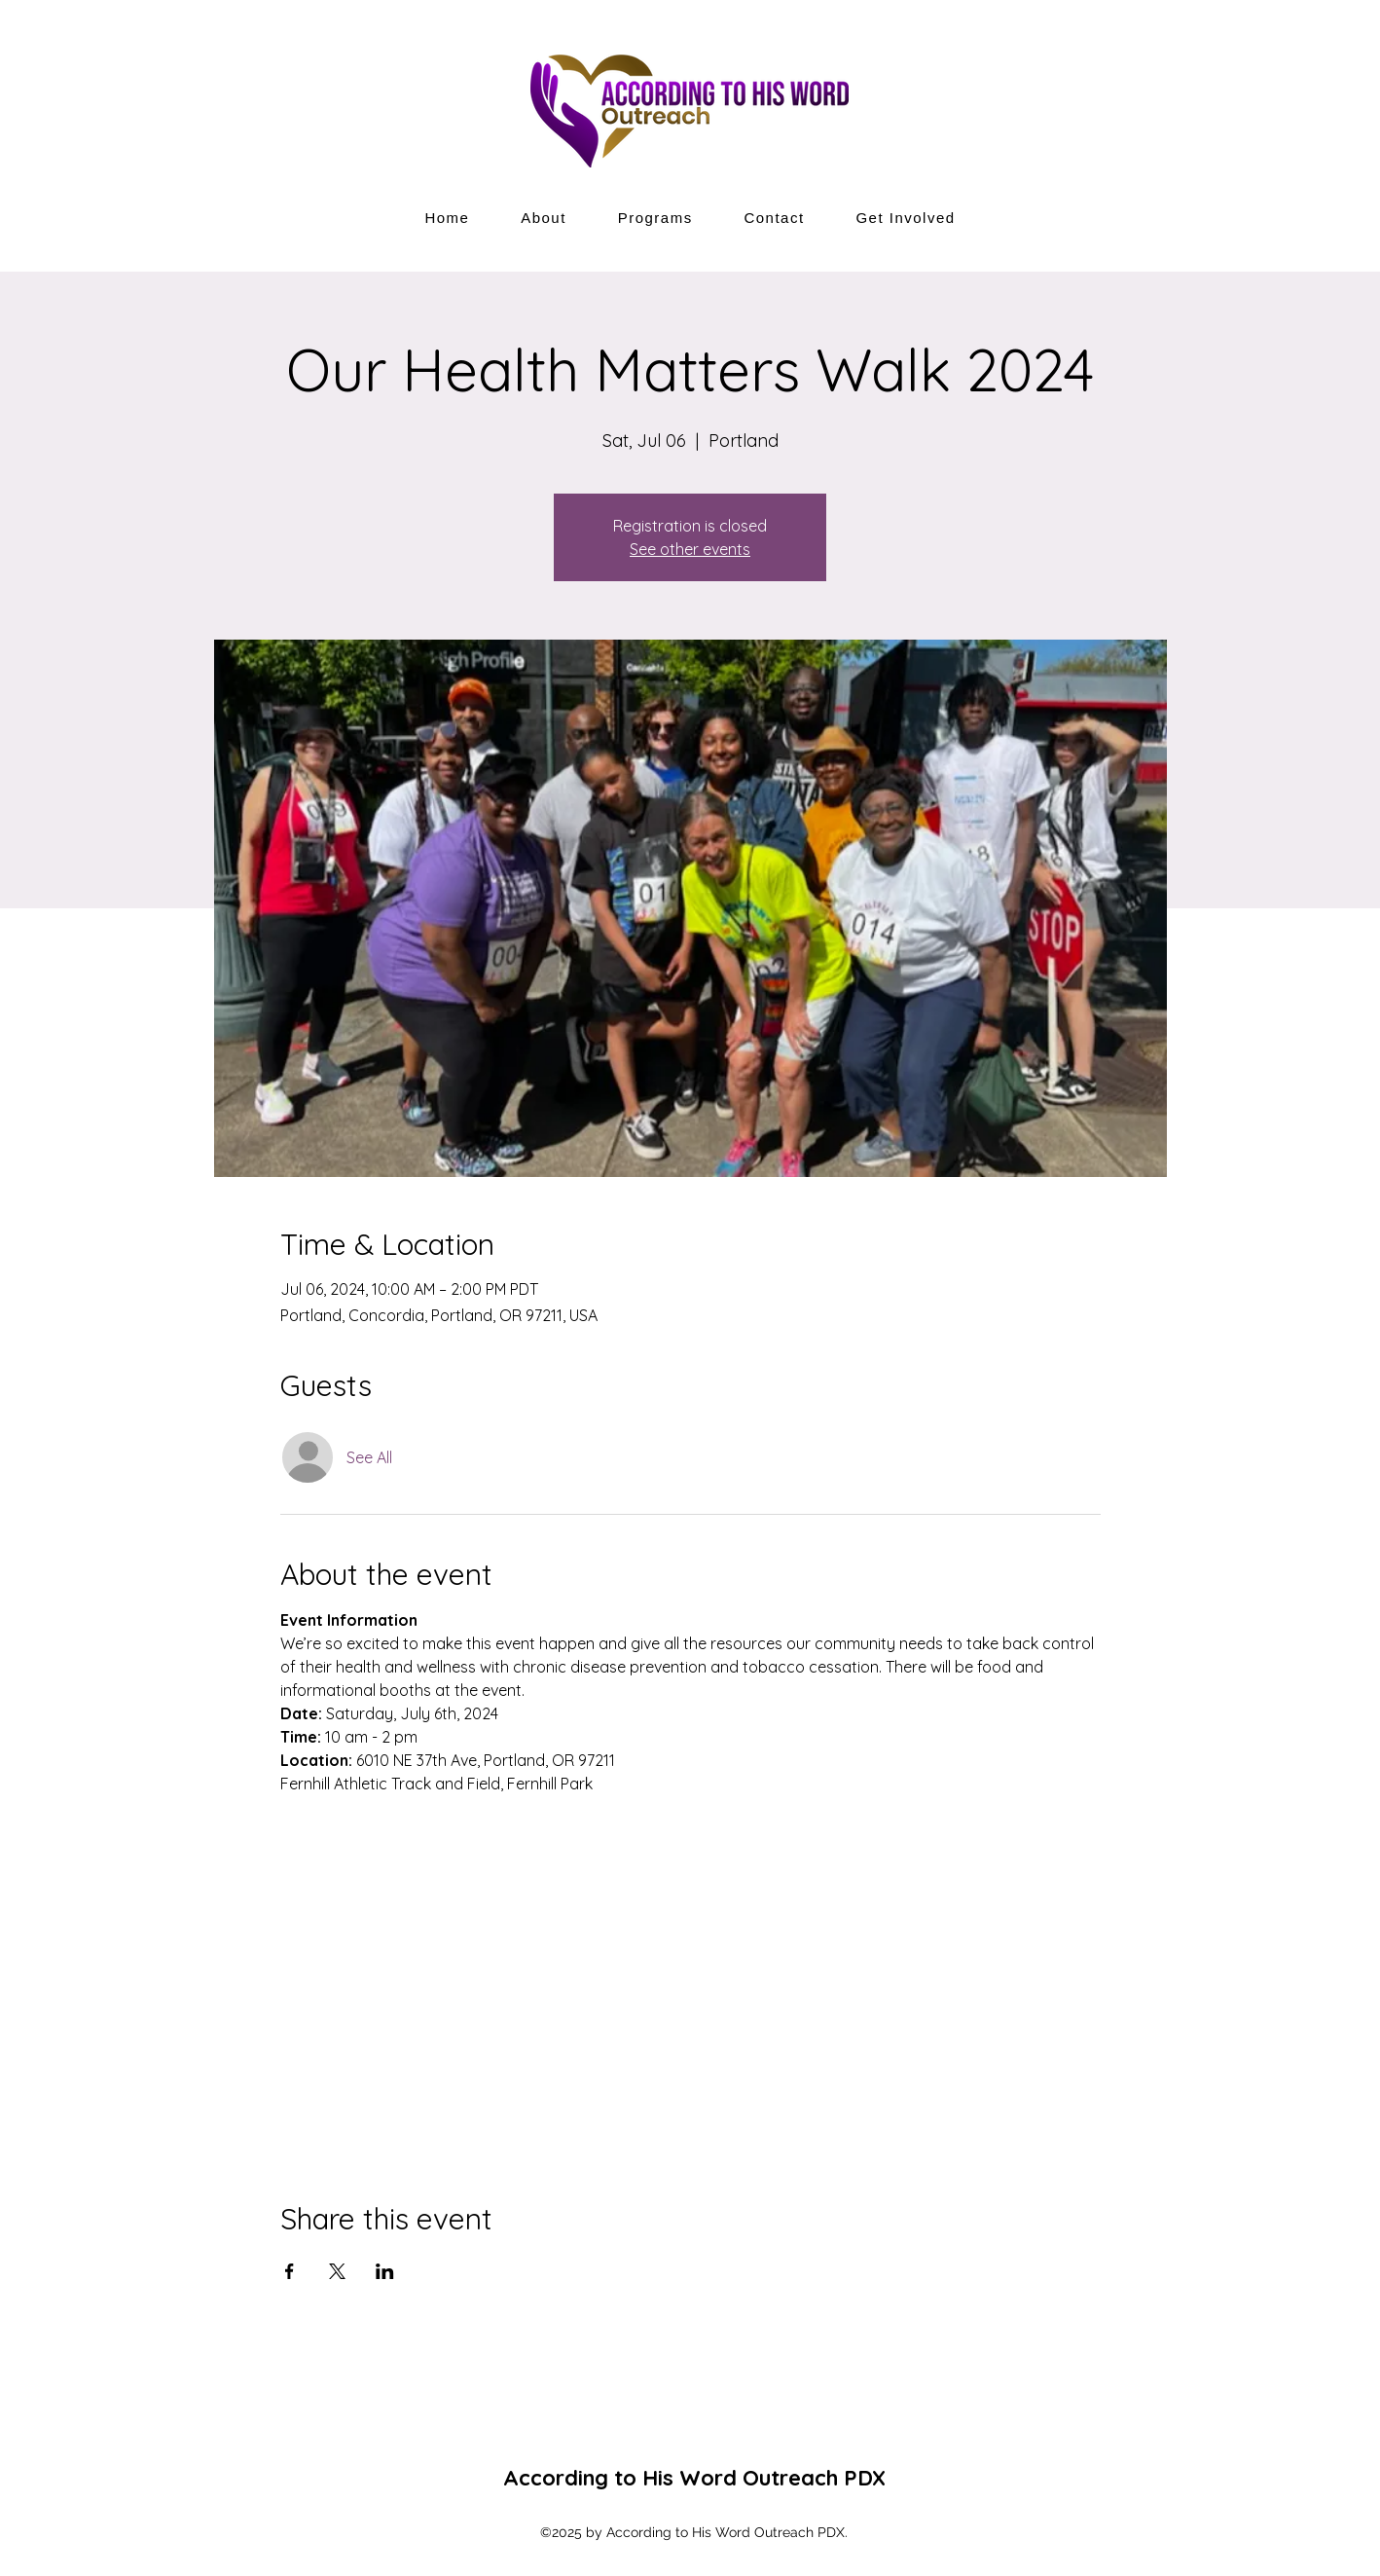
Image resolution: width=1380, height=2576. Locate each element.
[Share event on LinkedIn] (385, 2271)
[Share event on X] (337, 2271)
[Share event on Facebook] (289, 2271)
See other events (690, 549)
